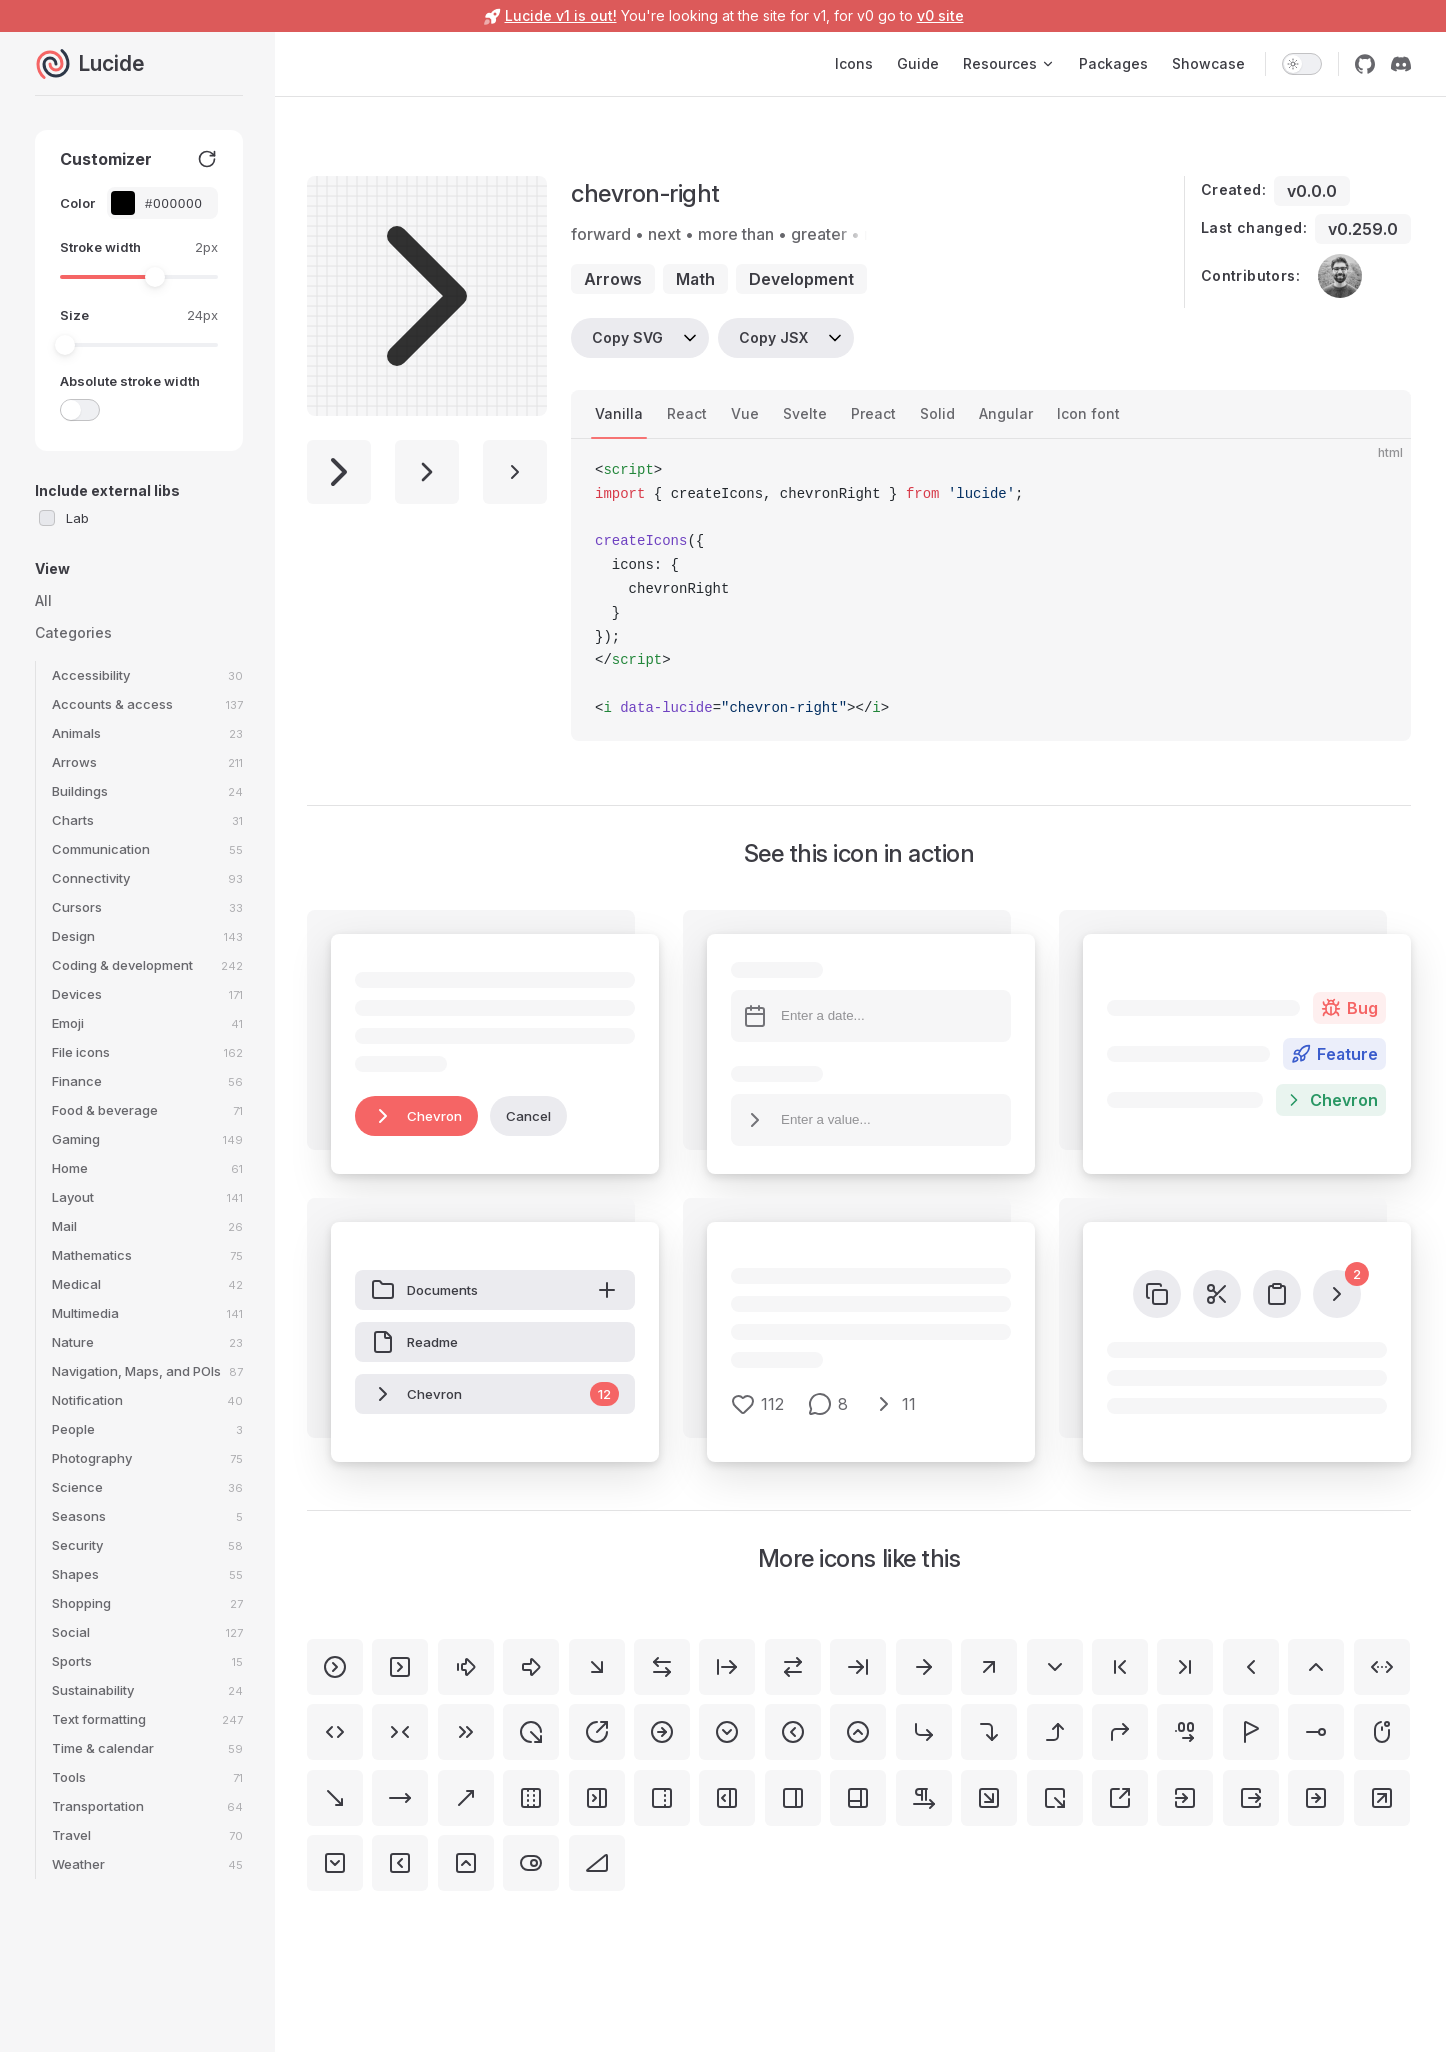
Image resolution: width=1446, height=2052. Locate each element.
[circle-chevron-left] (793, 1732)
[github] (1365, 64)
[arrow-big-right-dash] (466, 1667)
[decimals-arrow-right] (1185, 1732)
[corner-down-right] (924, 1732)
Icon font (1088, 413)
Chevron (416, 1116)
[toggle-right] (531, 1863)
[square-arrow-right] (1316, 1798)
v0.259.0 (1363, 229)
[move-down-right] (335, 1798)
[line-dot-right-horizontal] (1316, 1732)
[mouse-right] (1382, 1732)
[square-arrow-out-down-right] (1055, 1798)
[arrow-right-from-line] (727, 1667)
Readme (414, 1342)
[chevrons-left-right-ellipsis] (1382, 1667)
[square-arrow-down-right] (989, 1798)
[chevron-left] (1251, 1667)
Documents (495, 1290)
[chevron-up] (1316, 1667)
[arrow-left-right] (662, 1667)
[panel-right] (793, 1798)
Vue (745, 413)
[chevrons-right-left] (400, 1732)
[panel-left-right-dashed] (531, 1798)
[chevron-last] (1185, 1667)
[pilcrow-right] (924, 1798)
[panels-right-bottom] (858, 1798)
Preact (873, 413)
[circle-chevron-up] (858, 1732)
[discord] (1401, 64)
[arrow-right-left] (793, 1667)
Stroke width (100, 247)
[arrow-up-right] (989, 1667)
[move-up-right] (466, 1798)
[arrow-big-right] (531, 1667)
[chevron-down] (1055, 1667)
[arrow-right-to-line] (858, 1667)
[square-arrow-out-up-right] (1120, 1798)
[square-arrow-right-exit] (1251, 1798)
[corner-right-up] (1055, 1732)
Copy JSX (773, 337)
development (801, 279)
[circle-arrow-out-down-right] (531, 1732)
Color (77, 203)
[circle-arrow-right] (662, 1732)
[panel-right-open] (727, 1798)
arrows (613, 279)
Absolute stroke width (130, 381)
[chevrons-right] (466, 1732)
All (43, 600)
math (695, 279)
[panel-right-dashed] (662, 1798)
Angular (1006, 413)
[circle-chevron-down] (727, 1732)
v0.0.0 (1312, 191)
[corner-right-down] (989, 1732)
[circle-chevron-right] (335, 1667)
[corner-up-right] (1120, 1732)
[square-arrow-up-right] (1382, 1798)
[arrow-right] (924, 1667)
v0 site (940, 15)
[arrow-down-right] (597, 1667)
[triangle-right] (597, 1863)
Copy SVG (627, 337)
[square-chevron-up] (466, 1863)
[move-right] (400, 1798)
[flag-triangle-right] (1251, 1732)
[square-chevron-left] (400, 1863)
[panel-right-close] (597, 1798)
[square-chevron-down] (335, 1863)
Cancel (528, 1116)
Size (74, 315)
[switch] (1302, 64)
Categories (73, 632)
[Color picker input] (173, 203)
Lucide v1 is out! (561, 15)
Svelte (805, 413)
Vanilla (619, 413)
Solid (937, 413)
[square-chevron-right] (400, 1667)
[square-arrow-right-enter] (1185, 1798)
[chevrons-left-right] (335, 1732)
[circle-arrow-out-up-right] (597, 1732)
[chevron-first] (1120, 1667)
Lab (77, 518)
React (687, 413)
